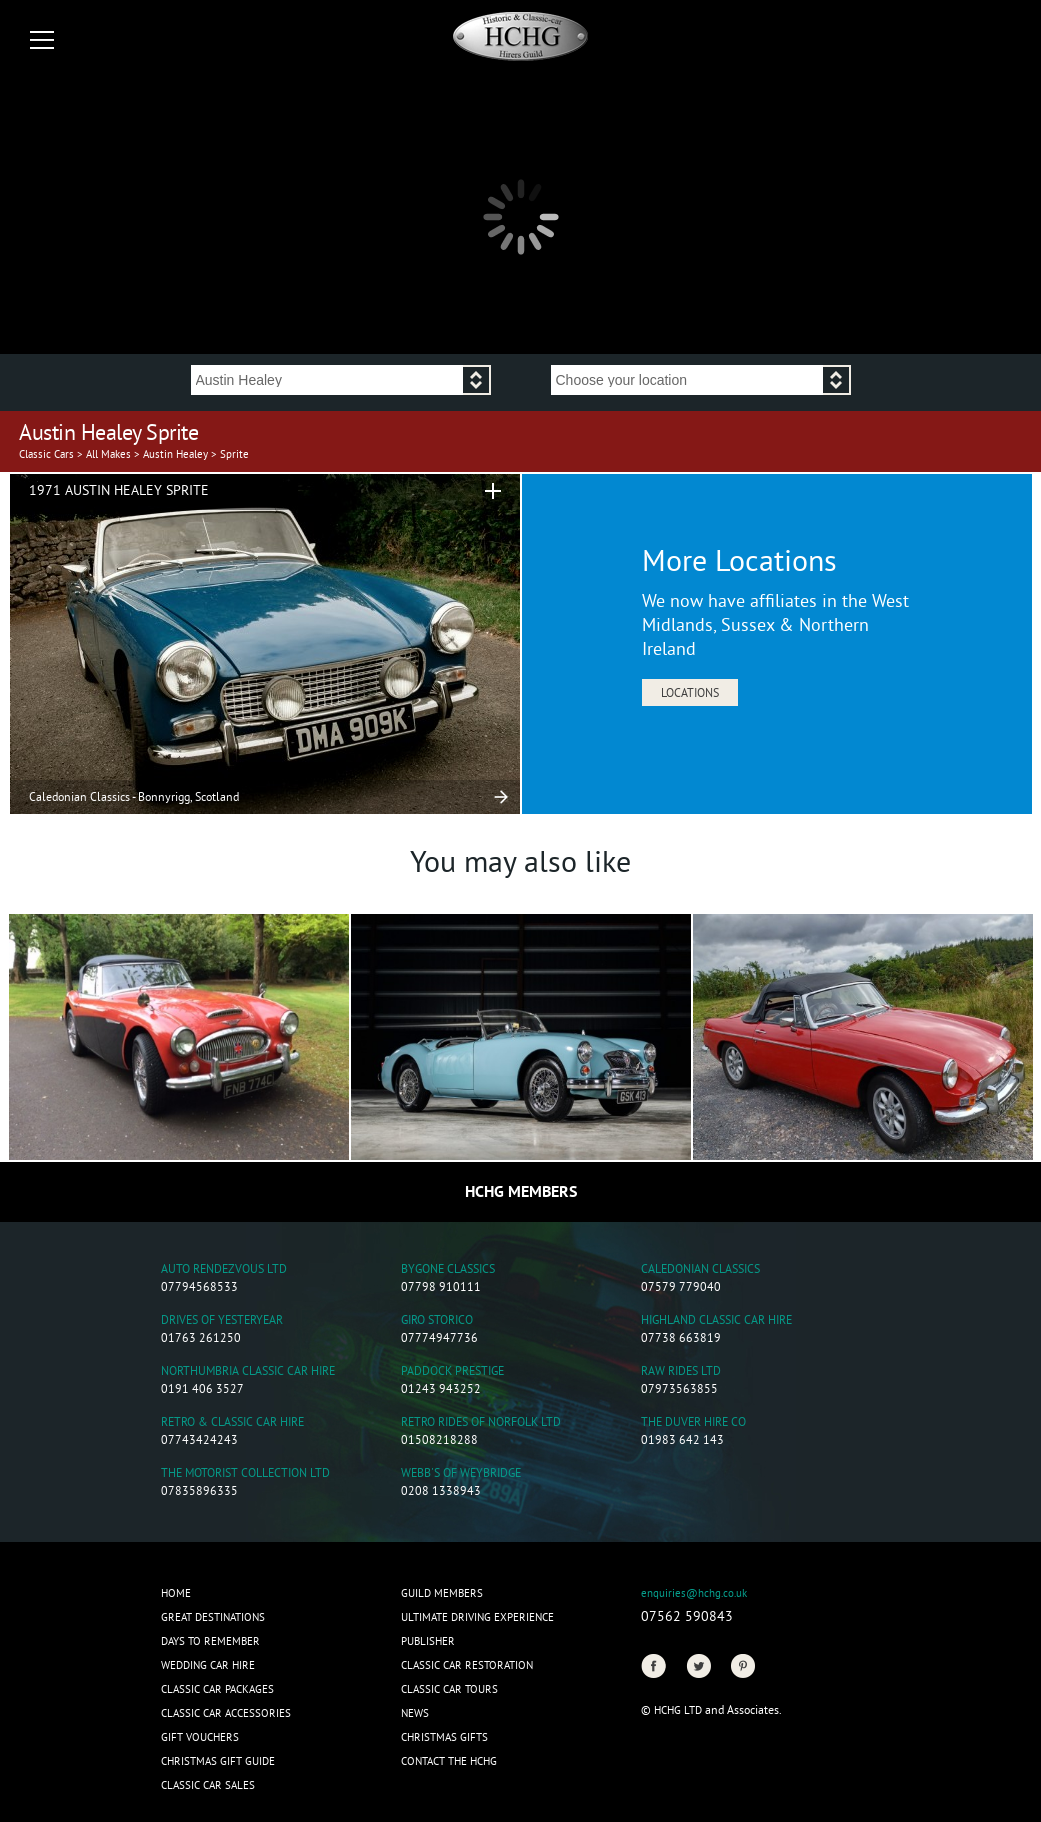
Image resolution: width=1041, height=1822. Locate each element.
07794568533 (199, 1288)
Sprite (234, 455)
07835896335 (199, 1492)
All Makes (108, 455)
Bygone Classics (448, 1270)
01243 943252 (441, 1390)
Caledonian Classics (700, 1270)
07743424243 (199, 1441)
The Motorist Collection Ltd (245, 1474)
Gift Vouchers (200, 1738)
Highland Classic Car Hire (716, 1321)
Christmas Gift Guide (218, 1762)
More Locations (739, 564)
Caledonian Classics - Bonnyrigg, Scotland (134, 798)
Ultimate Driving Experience (477, 1618)
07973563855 (679, 1390)
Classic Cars (46, 455)
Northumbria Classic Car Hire (248, 1372)
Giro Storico (437, 1321)
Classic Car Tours (449, 1690)
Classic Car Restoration (467, 1666)
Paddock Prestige (452, 1372)
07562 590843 (687, 1617)
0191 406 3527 (202, 1390)
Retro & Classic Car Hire (232, 1423)
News (415, 1714)
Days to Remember (210, 1642)
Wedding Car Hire (208, 1666)
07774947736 (439, 1339)
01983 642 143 (682, 1441)
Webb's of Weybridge (461, 1474)
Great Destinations (213, 1618)
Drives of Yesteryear (222, 1321)
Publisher (428, 1642)
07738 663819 (681, 1339)
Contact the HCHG (449, 1762)
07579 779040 (681, 1288)
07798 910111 (441, 1288)
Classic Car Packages (217, 1690)
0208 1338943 (441, 1492)
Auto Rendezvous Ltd (224, 1270)
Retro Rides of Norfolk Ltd (481, 1423)
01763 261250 (201, 1339)
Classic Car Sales (208, 1786)
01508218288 (439, 1441)
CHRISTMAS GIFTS (444, 1738)
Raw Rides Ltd (681, 1372)
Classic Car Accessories (226, 1714)
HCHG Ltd (678, 1711)
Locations (690, 694)
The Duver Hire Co (693, 1423)
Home (176, 1594)
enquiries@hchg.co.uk (694, 1594)
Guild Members (442, 1594)
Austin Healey (175, 455)
